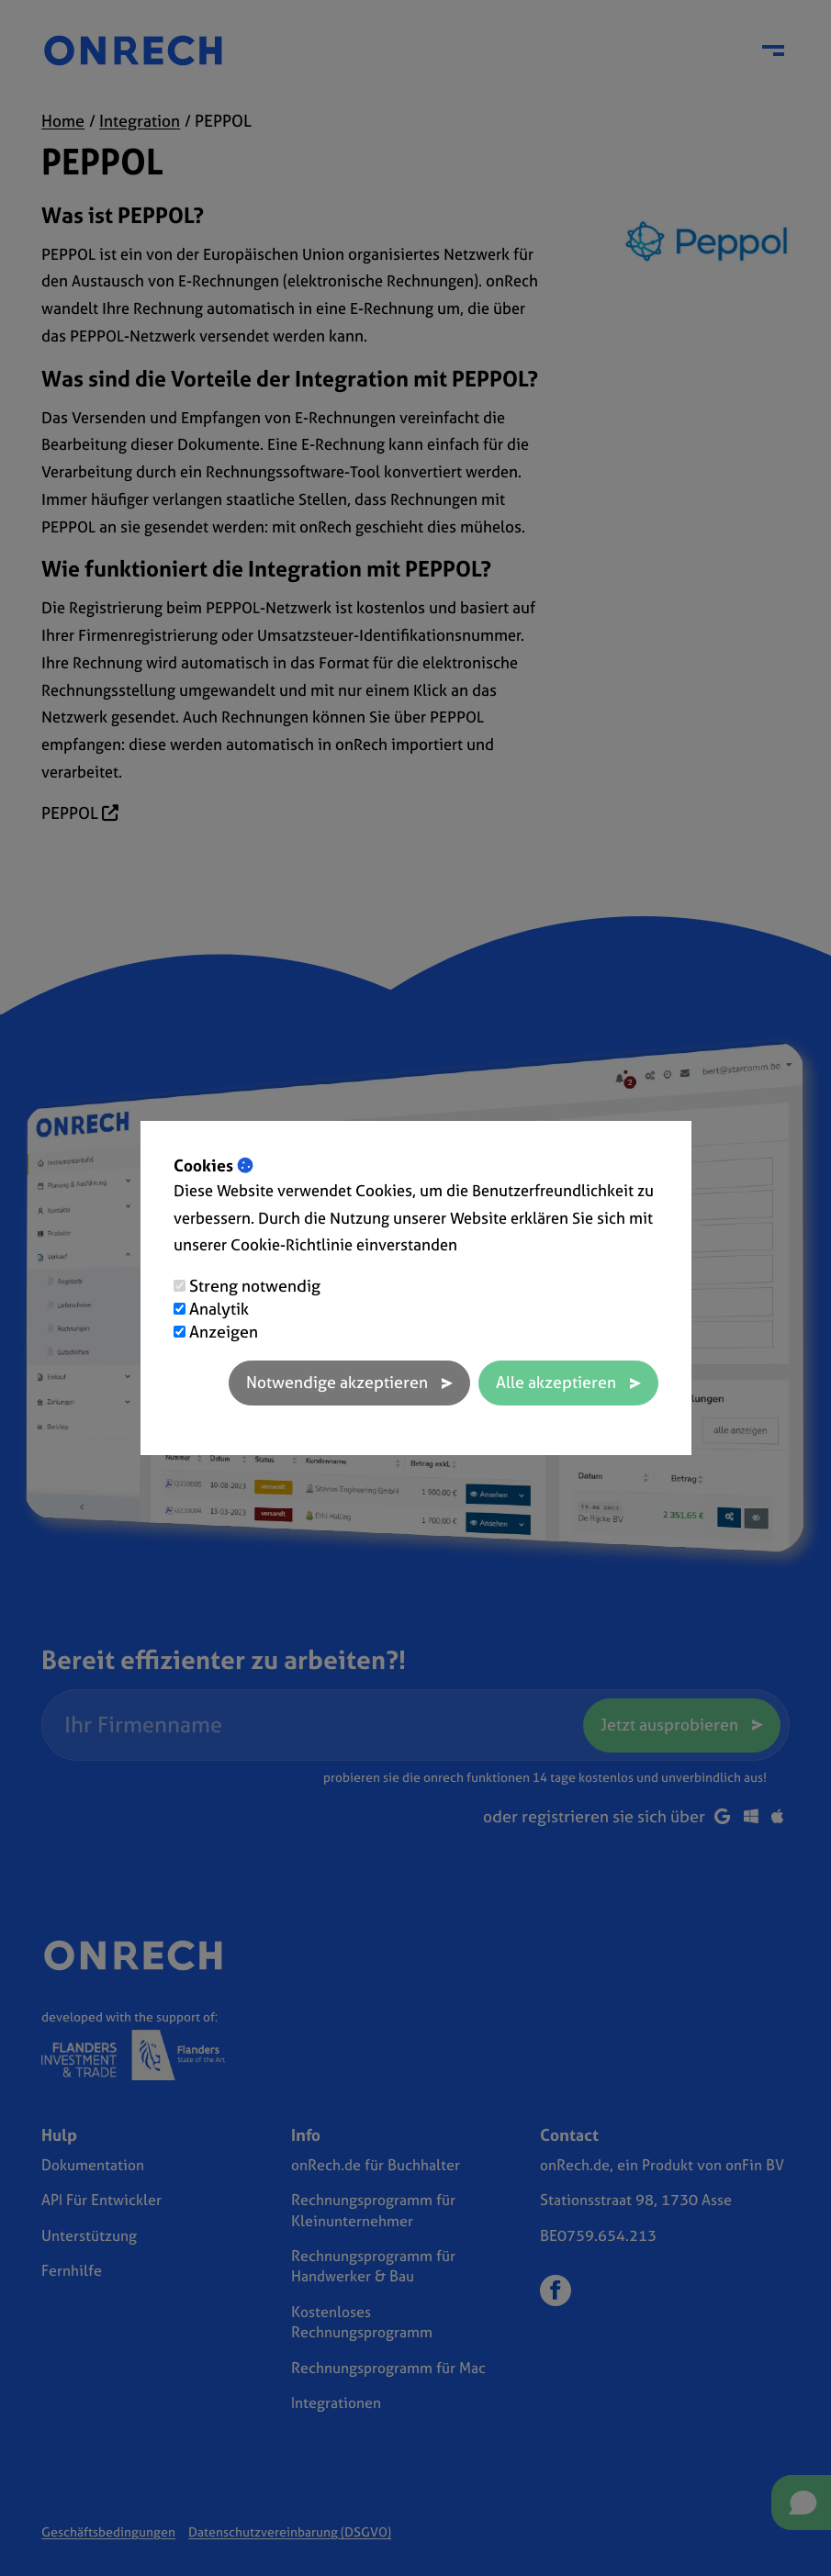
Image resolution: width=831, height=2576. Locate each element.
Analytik (219, 1308)
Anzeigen (223, 1331)
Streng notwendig (254, 1285)
